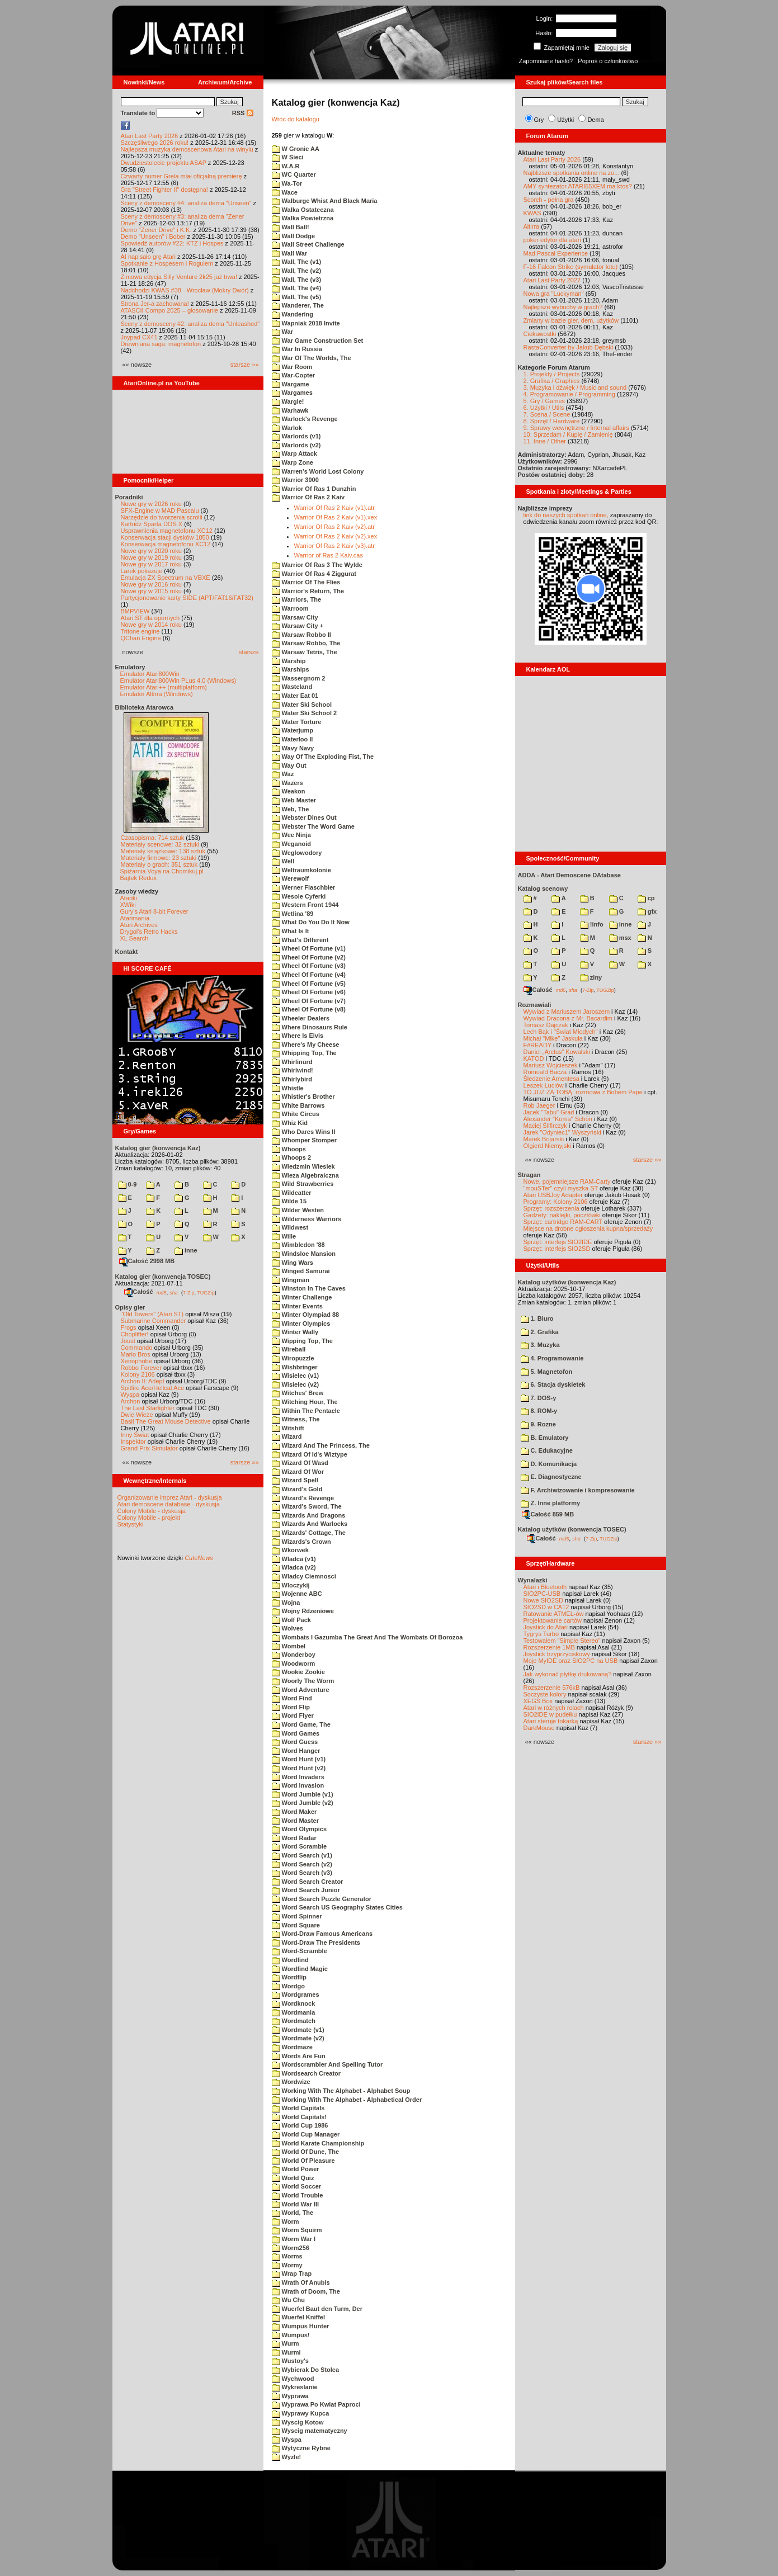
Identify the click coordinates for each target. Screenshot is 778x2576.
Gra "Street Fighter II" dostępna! (164, 189)
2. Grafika (540, 1332)
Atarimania (135, 918)
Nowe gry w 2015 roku (151, 591)
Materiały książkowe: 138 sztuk (163, 851)
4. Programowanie (552, 1358)
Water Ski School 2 (304, 713)
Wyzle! (286, 2457)
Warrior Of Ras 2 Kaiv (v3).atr (334, 545)
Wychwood (293, 2378)
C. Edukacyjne (547, 1450)
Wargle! (288, 401)
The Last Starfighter (148, 1408)
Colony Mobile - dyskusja (151, 1510)
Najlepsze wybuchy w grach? (563, 307)
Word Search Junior (306, 1890)
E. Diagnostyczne (551, 1476)
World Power (295, 2169)
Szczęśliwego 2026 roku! (155, 142)
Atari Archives (139, 924)
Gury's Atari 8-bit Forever (154, 911)
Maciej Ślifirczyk (545, 1125)
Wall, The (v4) (297, 288)
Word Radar (294, 1838)
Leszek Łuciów (544, 1085)
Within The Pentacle (306, 1410)
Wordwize (291, 2081)
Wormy (287, 2265)
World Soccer (297, 2186)
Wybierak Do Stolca (306, 2369)
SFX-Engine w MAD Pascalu (160, 510)
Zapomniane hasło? (546, 61)
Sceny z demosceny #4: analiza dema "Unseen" (186, 203)
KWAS (532, 213)
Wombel (289, 1646)
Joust (128, 1340)
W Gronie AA (295, 148)
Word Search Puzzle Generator (322, 1899)
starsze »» (244, 364)
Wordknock (293, 2003)
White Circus (295, 1113)
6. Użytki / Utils (544, 407)
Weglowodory (297, 852)
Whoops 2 (292, 1157)
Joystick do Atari (546, 1627)
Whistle (288, 1088)
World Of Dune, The (306, 2151)
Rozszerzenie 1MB (549, 1647)
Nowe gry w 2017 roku (151, 564)
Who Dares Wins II (304, 1131)
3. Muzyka (540, 1344)
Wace (285, 192)
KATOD (534, 1058)
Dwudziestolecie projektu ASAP (163, 162)
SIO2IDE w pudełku (550, 1714)
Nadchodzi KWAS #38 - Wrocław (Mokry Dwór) (185, 290)
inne (186, 1250)
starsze (248, 652)
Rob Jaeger (539, 1105)
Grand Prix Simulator (149, 1448)
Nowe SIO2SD (544, 1600)
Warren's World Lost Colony (318, 471)
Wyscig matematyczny (309, 2430)
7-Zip (189, 1292)
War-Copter (293, 375)
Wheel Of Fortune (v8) (309, 1009)
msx (620, 937)
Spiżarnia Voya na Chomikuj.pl (162, 871)
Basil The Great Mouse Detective (166, 1421)
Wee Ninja (291, 834)
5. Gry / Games (544, 401)
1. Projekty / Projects (552, 374)
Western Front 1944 (305, 904)
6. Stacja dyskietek (553, 1384)
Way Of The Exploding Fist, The (323, 756)
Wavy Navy (293, 748)
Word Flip (291, 1707)
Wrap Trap (292, 2273)
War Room (292, 366)
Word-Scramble (299, 1951)
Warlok (287, 427)
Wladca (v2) (294, 1567)
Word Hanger (296, 1750)
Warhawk (290, 410)
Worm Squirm (297, 2230)
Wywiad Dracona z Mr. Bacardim (568, 1018)
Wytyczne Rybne (301, 2448)
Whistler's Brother (303, 1096)
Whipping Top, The (304, 1053)
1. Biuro (537, 1318)
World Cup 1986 (300, 2125)
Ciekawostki (540, 333)
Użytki (565, 119)
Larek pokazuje (142, 571)
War (282, 331)
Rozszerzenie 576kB (552, 1687)
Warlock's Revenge (305, 418)
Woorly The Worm (303, 1680)
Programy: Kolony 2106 (556, 1201)
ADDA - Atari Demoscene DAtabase (569, 875)
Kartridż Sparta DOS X (152, 524)
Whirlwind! (292, 1070)
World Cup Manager (306, 2134)
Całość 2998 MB (147, 1261)
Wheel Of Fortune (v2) (309, 957)
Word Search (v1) (302, 1855)
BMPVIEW (135, 611)
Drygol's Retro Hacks (149, 931)
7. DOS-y (539, 1398)
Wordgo (288, 1986)
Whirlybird (292, 1079)
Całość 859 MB (548, 1514)
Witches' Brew (298, 1392)
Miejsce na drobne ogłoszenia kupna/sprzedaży (588, 1228)
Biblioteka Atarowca (144, 707)
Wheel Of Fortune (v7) (309, 1001)
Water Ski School (302, 704)
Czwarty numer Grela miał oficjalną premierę (181, 176)
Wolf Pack (291, 1620)
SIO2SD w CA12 (546, 1607)
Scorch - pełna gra (549, 199)
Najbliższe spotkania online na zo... (572, 172)
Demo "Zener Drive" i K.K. (156, 229)
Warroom (290, 608)
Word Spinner (297, 1916)
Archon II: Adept (143, 1381)
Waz (283, 774)
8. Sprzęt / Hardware (552, 421)
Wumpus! (291, 2335)
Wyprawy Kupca (300, 2413)
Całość (138, 1291)
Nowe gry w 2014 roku (151, 624)
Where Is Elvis (298, 1035)
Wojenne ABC (297, 1593)
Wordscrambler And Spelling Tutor (327, 2064)
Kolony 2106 (138, 1374)
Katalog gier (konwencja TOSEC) (163, 1276)
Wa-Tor (287, 183)
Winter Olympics (301, 1323)
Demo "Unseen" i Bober (153, 236)
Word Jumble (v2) (302, 1802)
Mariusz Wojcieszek (551, 1065)
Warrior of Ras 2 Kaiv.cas (328, 555)
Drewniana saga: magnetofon (161, 344)
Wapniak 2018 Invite (306, 323)
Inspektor (133, 1441)
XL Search (134, 938)
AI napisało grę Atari (148, 256)
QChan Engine (141, 638)
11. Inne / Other (545, 441)
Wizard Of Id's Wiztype (309, 1454)
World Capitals (298, 2108)
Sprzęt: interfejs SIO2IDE (558, 1242)
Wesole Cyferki (299, 896)
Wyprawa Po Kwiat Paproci (316, 2404)
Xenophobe (136, 1361)
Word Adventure (300, 1689)
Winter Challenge (302, 1297)
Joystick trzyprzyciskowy (557, 1654)
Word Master (295, 1820)
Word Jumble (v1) (302, 1794)
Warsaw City (295, 617)
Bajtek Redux (138, 878)
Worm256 (290, 2247)
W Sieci (288, 157)
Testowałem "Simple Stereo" (562, 1640)
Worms (287, 2256)
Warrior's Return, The (308, 591)
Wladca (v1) (294, 1559)
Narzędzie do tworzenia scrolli (161, 517)
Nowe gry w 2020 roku (151, 550)
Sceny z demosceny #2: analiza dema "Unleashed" (190, 323)
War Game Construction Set (318, 340)
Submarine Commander (153, 1320)
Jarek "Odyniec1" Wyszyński (562, 1132)
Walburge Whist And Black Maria (325, 200)
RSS (242, 113)
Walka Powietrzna (303, 218)
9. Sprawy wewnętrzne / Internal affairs (576, 427)
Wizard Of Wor (298, 1471)
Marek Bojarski (544, 1139)
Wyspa (130, 1394)
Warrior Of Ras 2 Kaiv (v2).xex (336, 536)
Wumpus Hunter (300, 2326)
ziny (591, 977)
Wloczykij (291, 1585)
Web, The (290, 809)
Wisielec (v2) (295, 1384)
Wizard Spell (295, 1480)
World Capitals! (299, 2117)
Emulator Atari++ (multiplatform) (163, 687)
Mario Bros (135, 1354)
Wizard (287, 1436)
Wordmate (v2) (298, 2038)
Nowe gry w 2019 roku (151, 557)
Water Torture (297, 722)
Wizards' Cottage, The (309, 1532)
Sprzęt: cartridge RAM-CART (563, 1221)
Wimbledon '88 (298, 1244)
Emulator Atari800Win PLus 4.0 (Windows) (178, 680)
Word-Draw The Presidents (316, 1942)
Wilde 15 (289, 1201)
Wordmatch (293, 2020)
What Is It (290, 931)
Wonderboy (293, 1654)
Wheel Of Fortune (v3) (309, 965)
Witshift (288, 1428)
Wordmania (293, 2012)
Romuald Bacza (545, 1072)
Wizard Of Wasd (300, 1462)
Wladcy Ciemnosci (304, 1576)
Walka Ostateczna (303, 209)
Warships (290, 669)
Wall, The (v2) (297, 270)
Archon (130, 1401)
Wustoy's (290, 2360)
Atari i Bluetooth (545, 1587)
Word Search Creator (307, 1881)
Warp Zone (292, 462)
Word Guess (295, 1741)
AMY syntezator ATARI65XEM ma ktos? (578, 186)
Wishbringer (295, 1367)
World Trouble (297, 2195)
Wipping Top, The (302, 1340)
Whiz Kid (290, 1122)
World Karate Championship (318, 2143)
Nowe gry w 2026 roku (151, 503)
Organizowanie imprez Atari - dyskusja (169, 1497)
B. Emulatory (545, 1437)
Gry (539, 119)
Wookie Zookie (298, 1672)
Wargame (290, 384)
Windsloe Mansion (304, 1253)
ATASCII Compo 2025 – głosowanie (169, 310)
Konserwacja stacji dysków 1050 (165, 537)
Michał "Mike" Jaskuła (553, 1038)
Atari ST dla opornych (150, 618)
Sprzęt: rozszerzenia (551, 1208)
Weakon (288, 791)
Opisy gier (130, 1307)
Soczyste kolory (545, 1694)
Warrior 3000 (295, 479)
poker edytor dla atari (552, 240)
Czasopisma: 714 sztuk (153, 837)
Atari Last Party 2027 (552, 280)
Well (283, 861)
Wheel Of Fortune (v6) (309, 992)
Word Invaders (298, 1777)
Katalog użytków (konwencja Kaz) (567, 1282)
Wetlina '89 (293, 913)
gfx (647, 911)
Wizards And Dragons (309, 1515)
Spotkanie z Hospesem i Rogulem (167, 263)
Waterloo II (292, 739)
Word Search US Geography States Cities (337, 1907)
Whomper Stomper (304, 1140)
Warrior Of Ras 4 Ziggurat (314, 573)
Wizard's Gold (297, 1489)
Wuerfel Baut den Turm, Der (317, 2308)
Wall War (290, 253)
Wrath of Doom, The (306, 2291)
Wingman (290, 1280)
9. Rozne (538, 1424)
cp (646, 898)
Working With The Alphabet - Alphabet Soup (341, 2090)
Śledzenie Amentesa (551, 1078)
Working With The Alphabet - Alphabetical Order (347, 2099)
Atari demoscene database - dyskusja (168, 1504)
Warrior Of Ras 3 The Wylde (317, 564)
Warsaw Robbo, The (306, 643)
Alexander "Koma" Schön (558, 1119)
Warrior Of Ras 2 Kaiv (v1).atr (334, 507)
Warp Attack (294, 453)
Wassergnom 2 (299, 678)
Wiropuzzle (293, 1358)
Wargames (292, 392)
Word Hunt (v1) (299, 1759)
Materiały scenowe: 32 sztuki (160, 844)
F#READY (538, 1045)
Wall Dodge (293, 236)
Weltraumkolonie (301, 870)
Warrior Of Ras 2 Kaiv (308, 497)
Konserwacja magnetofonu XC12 (166, 544)
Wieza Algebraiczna (305, 1175)
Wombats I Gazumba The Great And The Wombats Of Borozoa (367, 1637)
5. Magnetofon (547, 1371)
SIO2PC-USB (542, 1593)
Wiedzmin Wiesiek (303, 1166)
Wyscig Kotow (298, 2422)
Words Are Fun (299, 2056)
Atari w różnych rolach (554, 1707)
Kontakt (126, 951)
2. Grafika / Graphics (552, 380)
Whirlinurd (292, 1061)
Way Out (289, 765)
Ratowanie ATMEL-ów (554, 1613)
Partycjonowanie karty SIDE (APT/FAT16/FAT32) (187, 597)
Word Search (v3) (302, 1872)
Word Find (292, 1698)
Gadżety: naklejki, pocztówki (562, 1215)
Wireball (289, 1349)
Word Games (296, 1733)
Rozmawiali (534, 1004)
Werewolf (290, 878)
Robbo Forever (141, 1367)
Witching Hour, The (305, 1401)
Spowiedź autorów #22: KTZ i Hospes (172, 243)
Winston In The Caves (309, 1288)
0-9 (127, 1184)
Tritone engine (140, 631)
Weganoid (291, 843)
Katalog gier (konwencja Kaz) (158, 1148)
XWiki (128, 904)
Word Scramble (299, 1846)
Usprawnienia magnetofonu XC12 (167, 530)
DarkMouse (539, 1727)
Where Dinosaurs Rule (309, 1027)
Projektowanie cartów (553, 1620)
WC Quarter (294, 174)
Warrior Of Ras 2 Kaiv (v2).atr (334, 526)
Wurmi (286, 2352)
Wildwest (290, 1227)
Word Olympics (299, 1829)
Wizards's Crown (301, 1541)
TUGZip (206, 1292)
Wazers (287, 782)
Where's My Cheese (306, 1044)
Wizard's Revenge (303, 1498)
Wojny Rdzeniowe (303, 1611)
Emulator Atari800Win (150, 673)
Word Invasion (298, 1785)
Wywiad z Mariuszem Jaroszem (567, 1011)
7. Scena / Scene (547, 414)
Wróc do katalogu (295, 119)
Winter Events (297, 1306)
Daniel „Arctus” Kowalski (557, 1051)
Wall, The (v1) (297, 261)
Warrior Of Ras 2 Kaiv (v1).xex (336, 517)
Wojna (286, 1602)
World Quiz (293, 2178)
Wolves (287, 1628)
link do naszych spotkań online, (566, 515)
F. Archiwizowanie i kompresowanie (578, 1490)
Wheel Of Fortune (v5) (309, 983)
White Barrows (298, 1105)
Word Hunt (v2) (299, 1768)
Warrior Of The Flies (306, 582)
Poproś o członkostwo (608, 61)
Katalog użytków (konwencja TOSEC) (572, 1529)
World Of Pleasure (303, 2160)
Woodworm (293, 1663)
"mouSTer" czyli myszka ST (561, 1188)
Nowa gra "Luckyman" (554, 293)
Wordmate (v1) (298, 2029)
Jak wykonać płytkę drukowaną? (568, 1674)
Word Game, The (301, 1724)
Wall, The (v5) (297, 297)
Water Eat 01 (295, 695)
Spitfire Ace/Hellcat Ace (153, 1387)
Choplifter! (135, 1334)
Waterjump (293, 730)
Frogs (128, 1327)
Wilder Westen (298, 1210)
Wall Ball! (290, 227)
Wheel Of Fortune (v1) (309, 948)
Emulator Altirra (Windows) (156, 694)
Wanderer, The (298, 305)
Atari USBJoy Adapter (553, 1195)
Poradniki (129, 497)
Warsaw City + (298, 625)
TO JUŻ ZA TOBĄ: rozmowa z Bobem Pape (583, 1092)
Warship (289, 661)
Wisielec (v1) (295, 1375)
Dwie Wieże (137, 1414)
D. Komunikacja (549, 1463)
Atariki (129, 898)
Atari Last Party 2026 (149, 136)
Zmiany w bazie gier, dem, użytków (571, 320)
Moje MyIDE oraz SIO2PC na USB (571, 1660)
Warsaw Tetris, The (304, 652)
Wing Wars (292, 1262)
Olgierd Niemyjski (548, 1145)
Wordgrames (295, 1994)
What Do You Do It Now (311, 922)
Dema (595, 119)
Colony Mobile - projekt (149, 1517)
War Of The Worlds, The (311, 358)
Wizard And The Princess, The (321, 1445)
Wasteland (292, 686)
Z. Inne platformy (551, 1503)
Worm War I (294, 2238)
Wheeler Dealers (301, 1018)
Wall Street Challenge (308, 244)
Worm (285, 2221)
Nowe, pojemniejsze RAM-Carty (567, 1181)
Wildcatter (292, 1192)
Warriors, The (297, 599)
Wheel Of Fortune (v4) (309, 974)
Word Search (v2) (302, 1864)
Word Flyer (293, 1715)
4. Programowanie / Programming (569, 394)
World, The (293, 2212)
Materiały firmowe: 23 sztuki (159, 857)
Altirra (532, 226)
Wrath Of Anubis (301, 2282)
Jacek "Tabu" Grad (549, 1112)
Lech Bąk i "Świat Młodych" (561, 1031)
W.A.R (286, 166)
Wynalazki (533, 1580)
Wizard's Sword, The (307, 1506)
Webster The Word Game (313, 826)
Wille (284, 1236)
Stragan (529, 1174)
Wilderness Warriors (307, 1219)
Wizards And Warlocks (310, 1523)
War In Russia (297, 349)
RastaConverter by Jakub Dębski (569, 347)
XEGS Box (538, 1701)
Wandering (292, 314)
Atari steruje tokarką (551, 1721)
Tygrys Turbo (541, 1633)
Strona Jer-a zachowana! (155, 303)
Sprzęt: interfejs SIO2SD (557, 1248)
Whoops (289, 1149)
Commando (137, 1347)
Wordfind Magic (300, 1968)
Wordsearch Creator (306, 2073)
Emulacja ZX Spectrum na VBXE (165, 577)
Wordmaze (292, 2047)
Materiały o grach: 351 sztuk (159, 864)
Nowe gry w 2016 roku (151, 584)
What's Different (300, 940)
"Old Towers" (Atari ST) (152, 1314)
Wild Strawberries (303, 1183)
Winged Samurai (301, 1271)
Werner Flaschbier (304, 887)
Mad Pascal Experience (556, 253)
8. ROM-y (539, 1410)
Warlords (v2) (296, 445)
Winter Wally (295, 1332)
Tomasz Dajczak (546, 1025)
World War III (295, 2204)
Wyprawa (290, 2396)
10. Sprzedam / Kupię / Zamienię (568, 434)
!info (591, 924)
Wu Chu (288, 2299)
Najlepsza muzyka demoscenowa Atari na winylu (187, 149)
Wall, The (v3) (297, 279)
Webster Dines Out (304, 817)
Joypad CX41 (139, 337)
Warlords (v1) (296, 436)
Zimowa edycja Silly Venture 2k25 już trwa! (179, 276)
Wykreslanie (295, 2387)
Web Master (294, 800)
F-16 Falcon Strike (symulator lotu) (571, 266)
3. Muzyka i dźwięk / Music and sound (575, 387)
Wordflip (289, 1977)
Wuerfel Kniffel (298, 2317)
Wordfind (290, 1959)
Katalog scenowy (543, 888)
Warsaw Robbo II (301, 634)
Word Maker (294, 1811)
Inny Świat (135, 1434)
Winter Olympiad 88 (306, 1314)
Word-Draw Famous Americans (322, 1933)
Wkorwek (290, 1550)
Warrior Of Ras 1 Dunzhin (314, 488)
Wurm (285, 2343)
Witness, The (296, 1419)
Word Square (296, 1925)
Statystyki (130, 1524)
